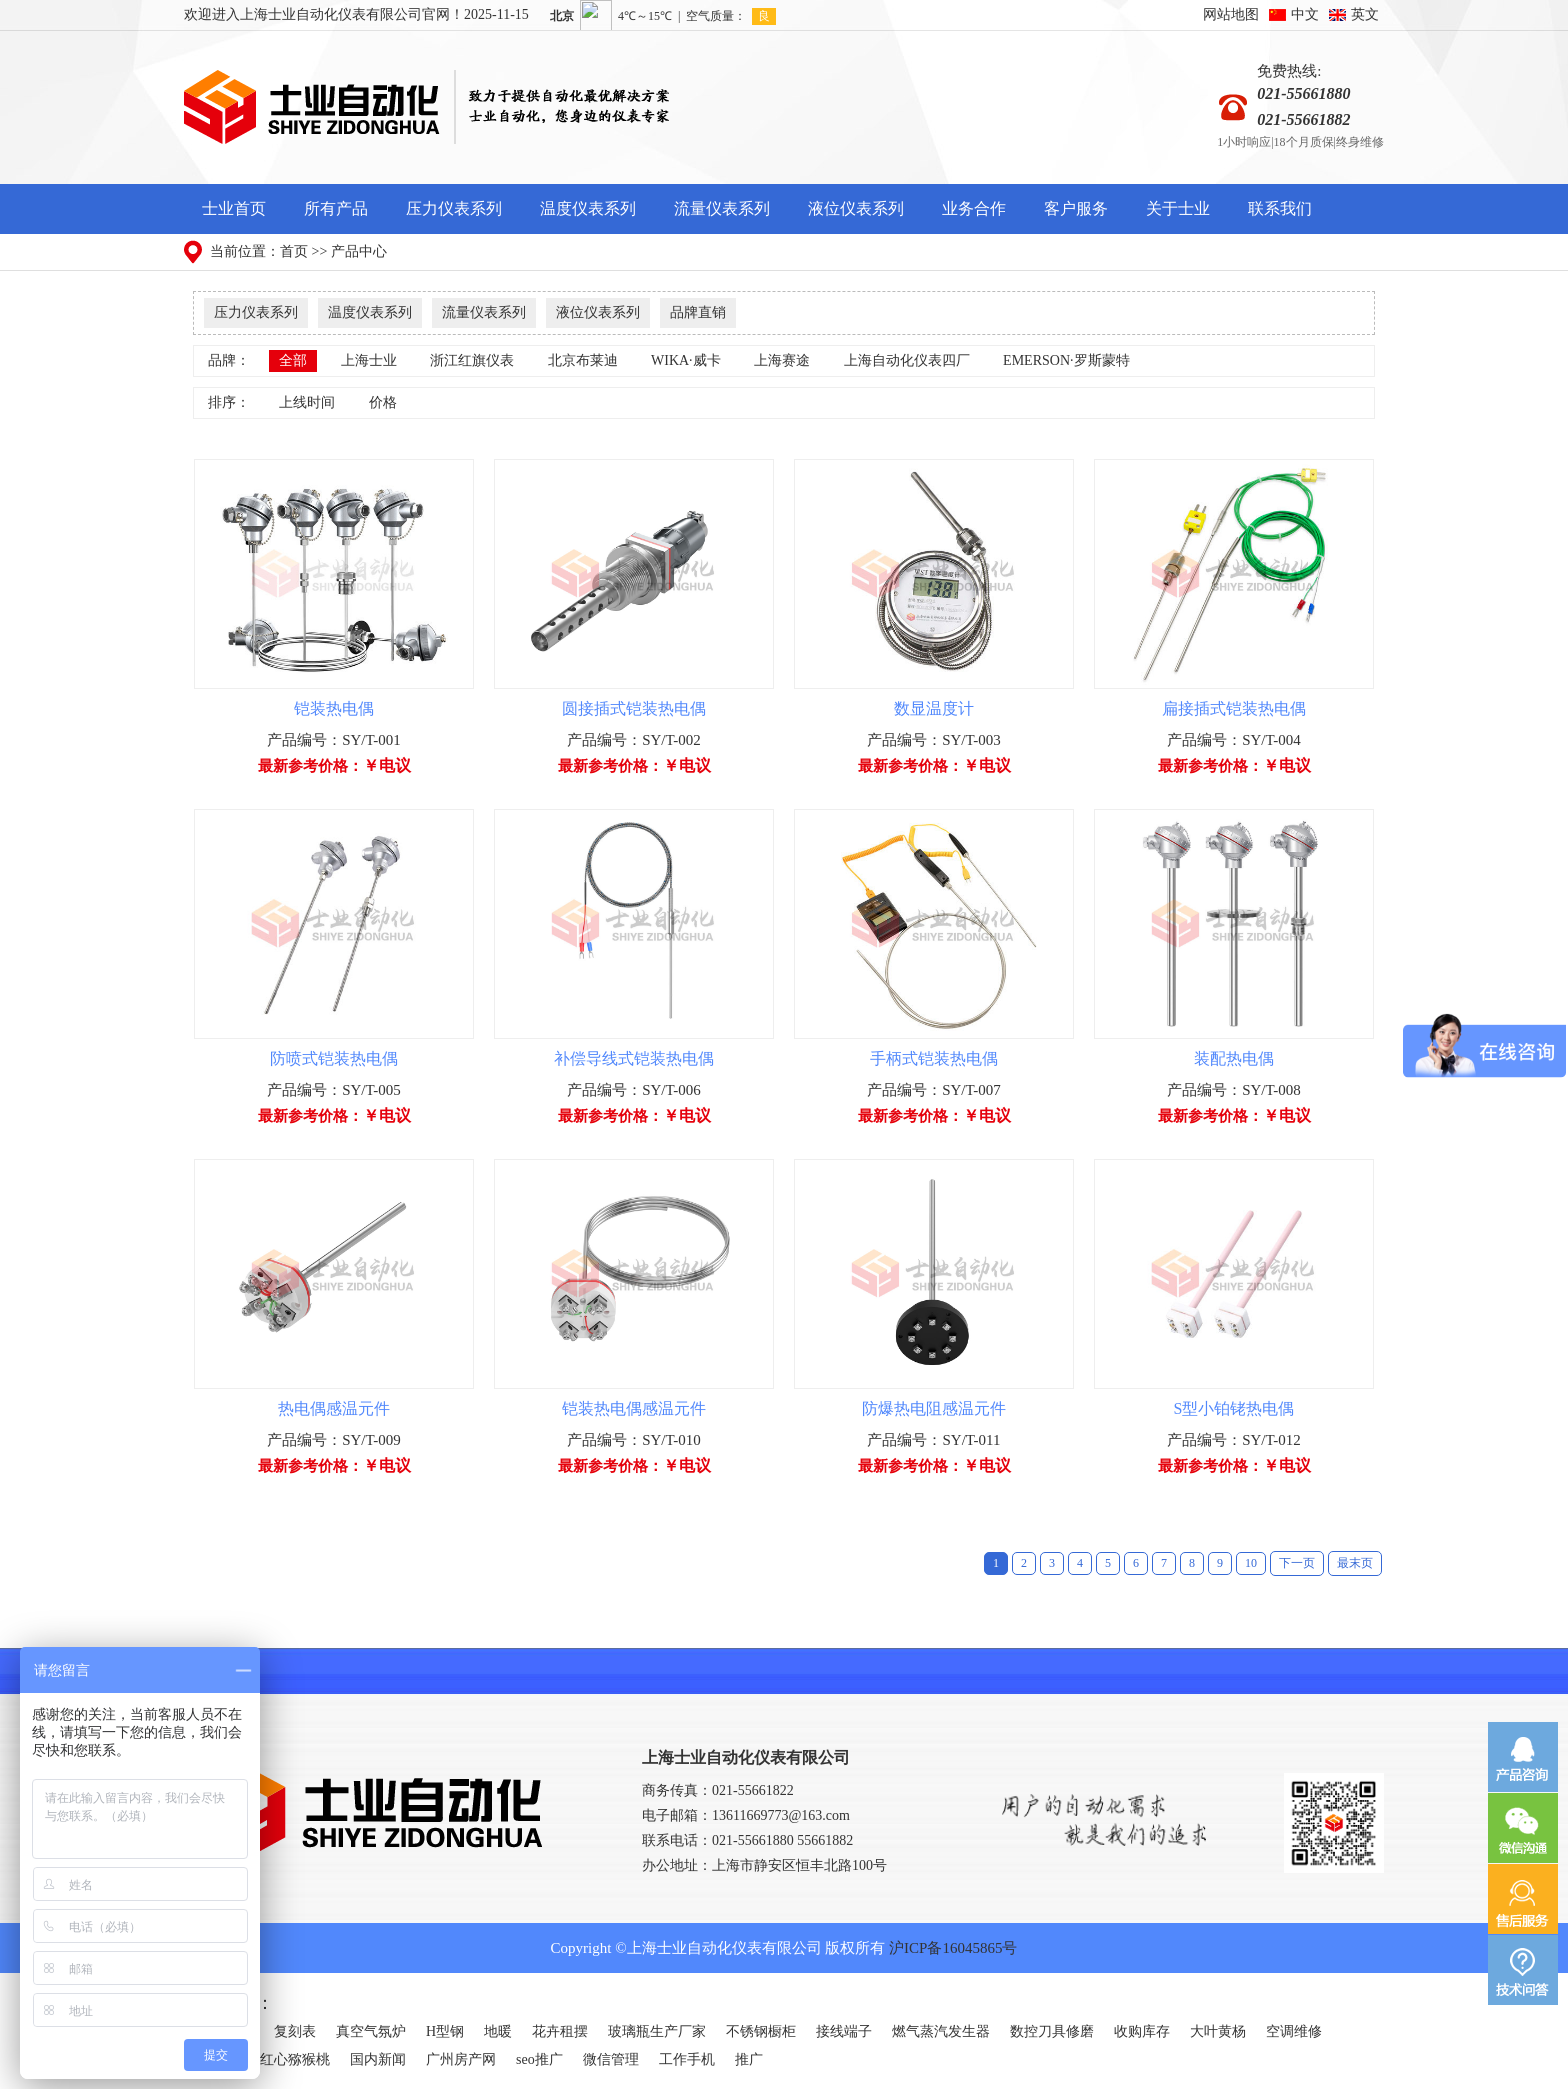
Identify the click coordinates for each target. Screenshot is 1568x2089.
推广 (749, 2059)
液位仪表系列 (856, 208)
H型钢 (445, 2031)
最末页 (1355, 1563)
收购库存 (1142, 2031)
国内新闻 (378, 2059)
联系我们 (1280, 208)
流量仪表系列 (722, 208)
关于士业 (1178, 208)
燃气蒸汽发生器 (941, 2031)
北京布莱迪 (583, 360)
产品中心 (359, 251)
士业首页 (234, 208)
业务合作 (974, 208)
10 (1251, 1563)
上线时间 (307, 402)
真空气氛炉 (371, 2031)
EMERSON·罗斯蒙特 (1066, 360)
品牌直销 (698, 312)
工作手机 (687, 2059)
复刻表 (295, 2031)
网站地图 (1231, 14)
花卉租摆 (560, 2031)
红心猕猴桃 (295, 2059)
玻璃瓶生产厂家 (657, 2031)
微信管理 (611, 2059)
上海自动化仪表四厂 (907, 360)
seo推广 (539, 2059)
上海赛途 (782, 360)
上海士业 (369, 360)
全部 (293, 360)
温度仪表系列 (588, 208)
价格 (383, 402)
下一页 (1297, 1563)
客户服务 (1076, 208)
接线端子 (844, 2031)
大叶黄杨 (1218, 2031)
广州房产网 (461, 2059)
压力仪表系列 (454, 208)
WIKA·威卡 (686, 360)
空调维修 (1294, 2031)
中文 (1305, 14)
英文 (1365, 14)
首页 (294, 251)
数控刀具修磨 (1052, 2031)
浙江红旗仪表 (472, 360)
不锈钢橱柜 (761, 2031)
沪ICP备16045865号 (953, 1948)
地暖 (498, 2031)
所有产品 (336, 208)
